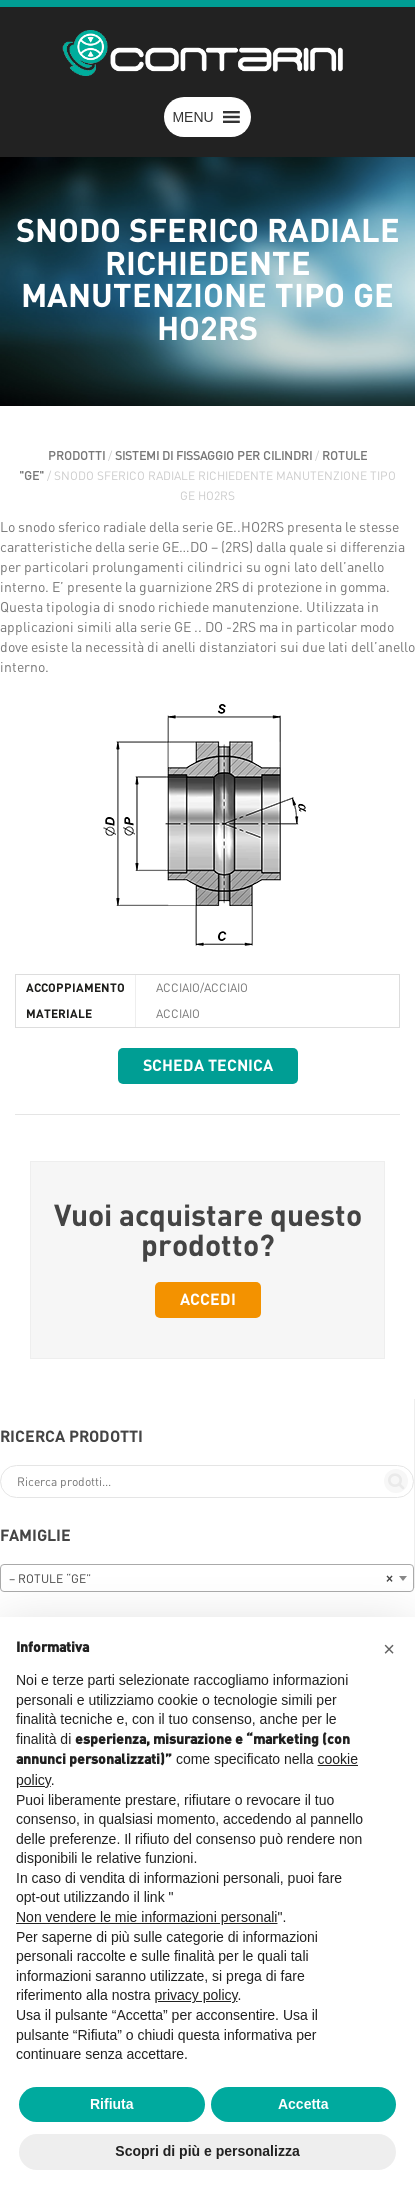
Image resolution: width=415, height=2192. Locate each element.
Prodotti (76, 456)
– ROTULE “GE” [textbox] (201, 1579)
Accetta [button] (303, 2104)
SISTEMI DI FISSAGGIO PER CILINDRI (213, 456)
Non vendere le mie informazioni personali (146, 1917)
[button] (192, 117)
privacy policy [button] (196, 1995)
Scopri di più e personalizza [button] (207, 2151)
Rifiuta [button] (112, 2104)
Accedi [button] (208, 1300)
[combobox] (207, 1578)
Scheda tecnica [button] (208, 1066)
